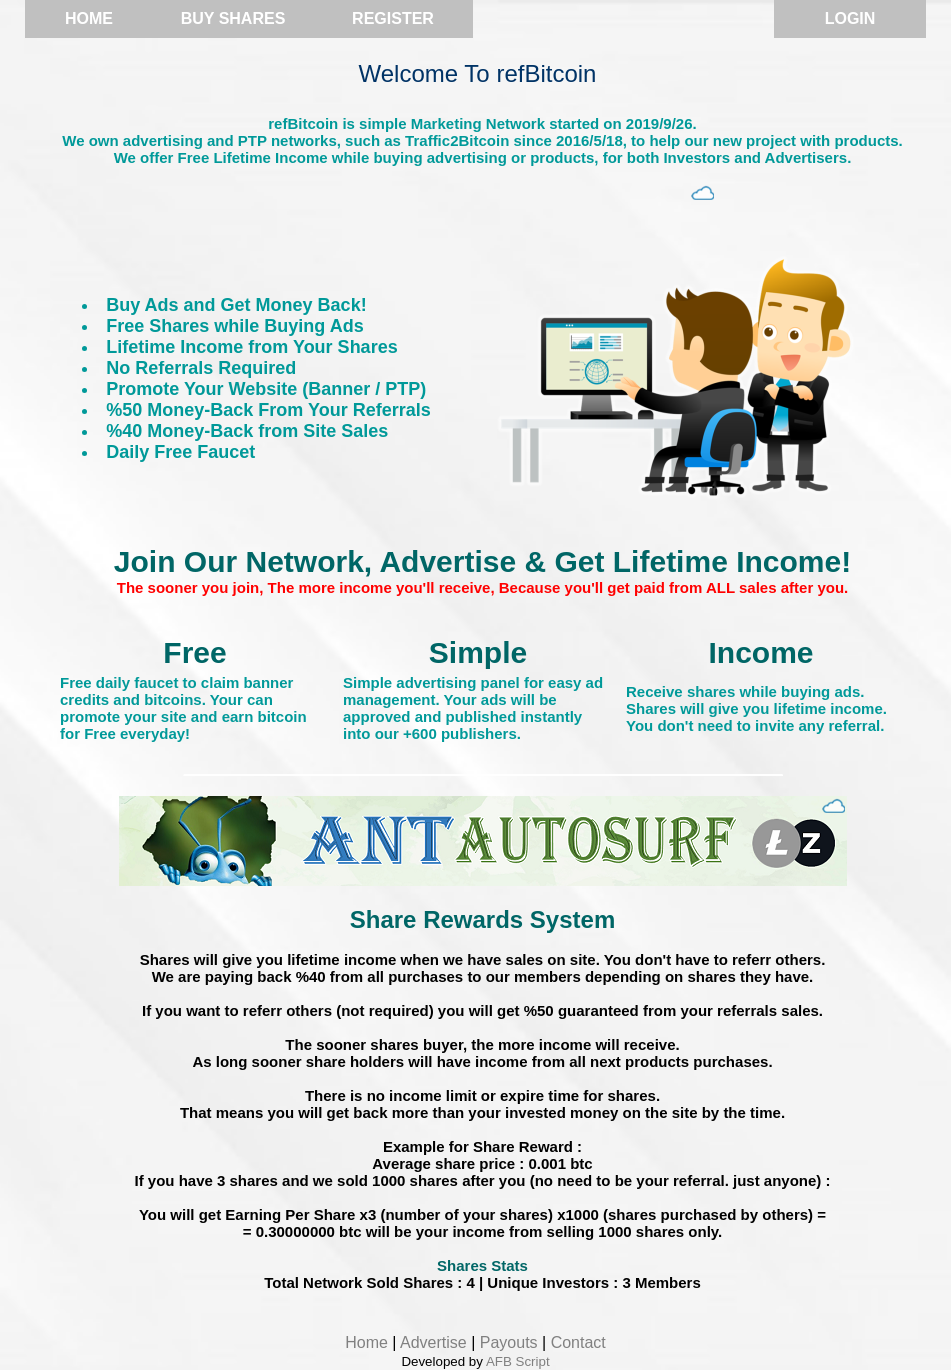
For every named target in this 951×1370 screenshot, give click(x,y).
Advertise (433, 1342)
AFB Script (518, 1361)
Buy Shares (233, 18)
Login (850, 18)
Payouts (509, 1342)
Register (393, 18)
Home (89, 18)
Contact (578, 1342)
